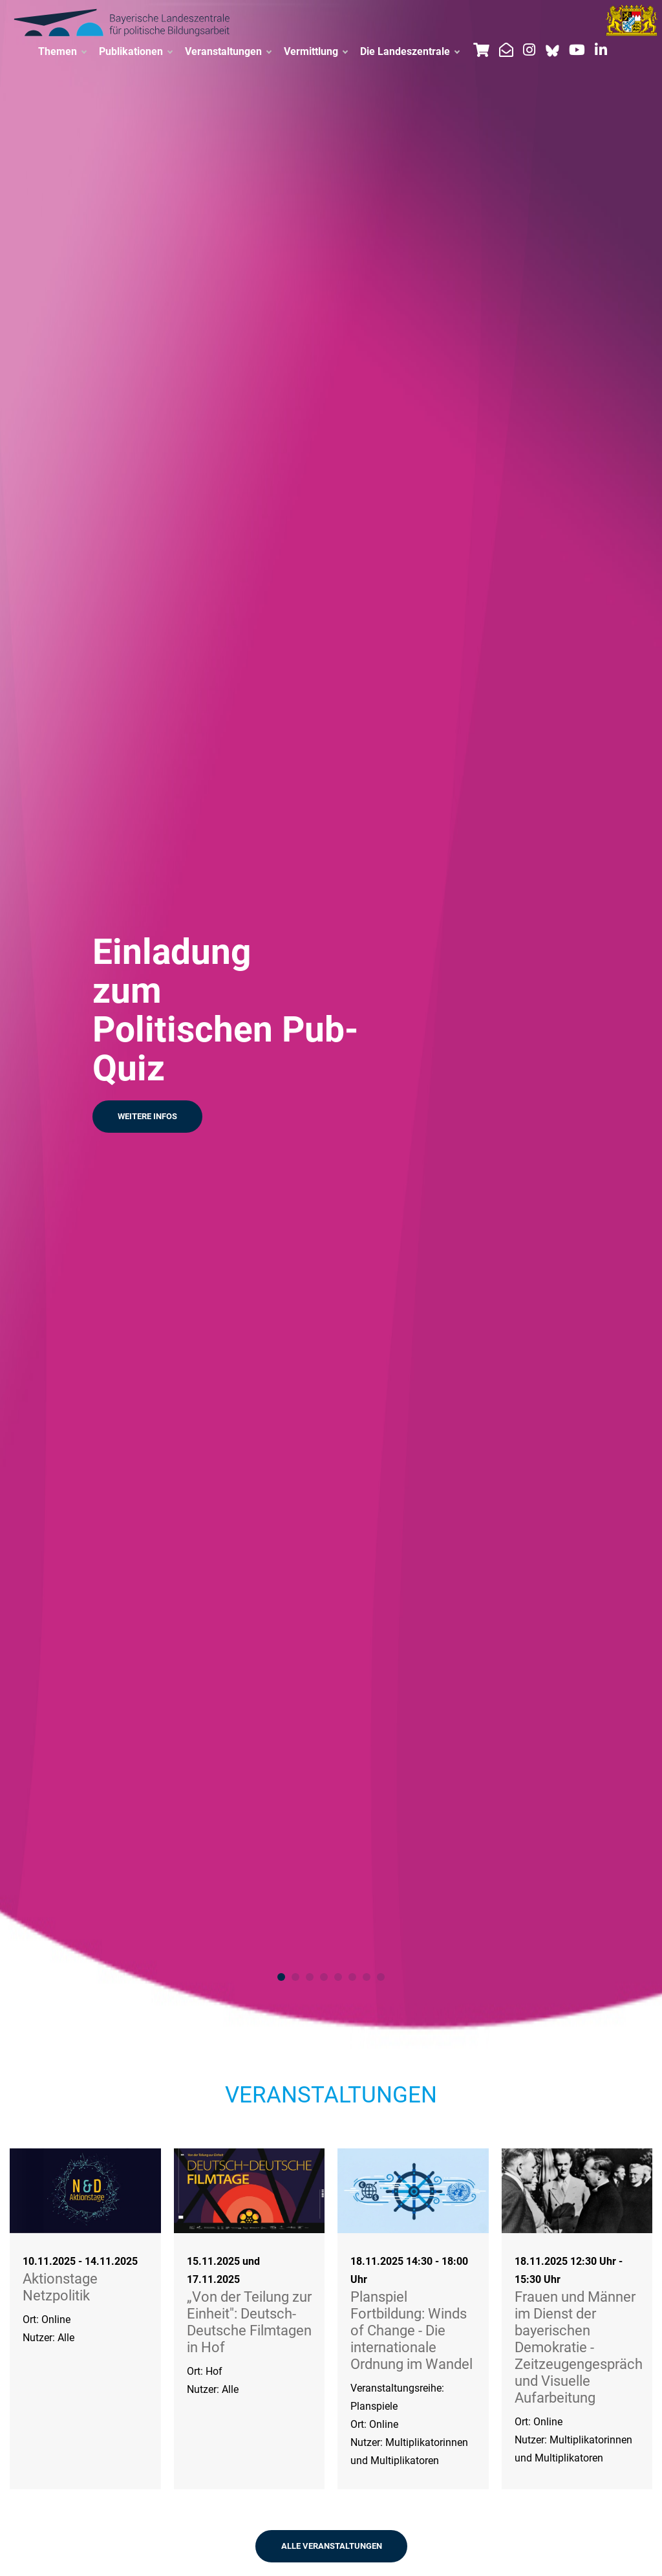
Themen (62, 51)
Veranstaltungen (228, 51)
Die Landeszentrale (409, 51)
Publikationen (135, 51)
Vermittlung (315, 51)
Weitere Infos (147, 1116)
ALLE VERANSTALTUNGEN (331, 2546)
